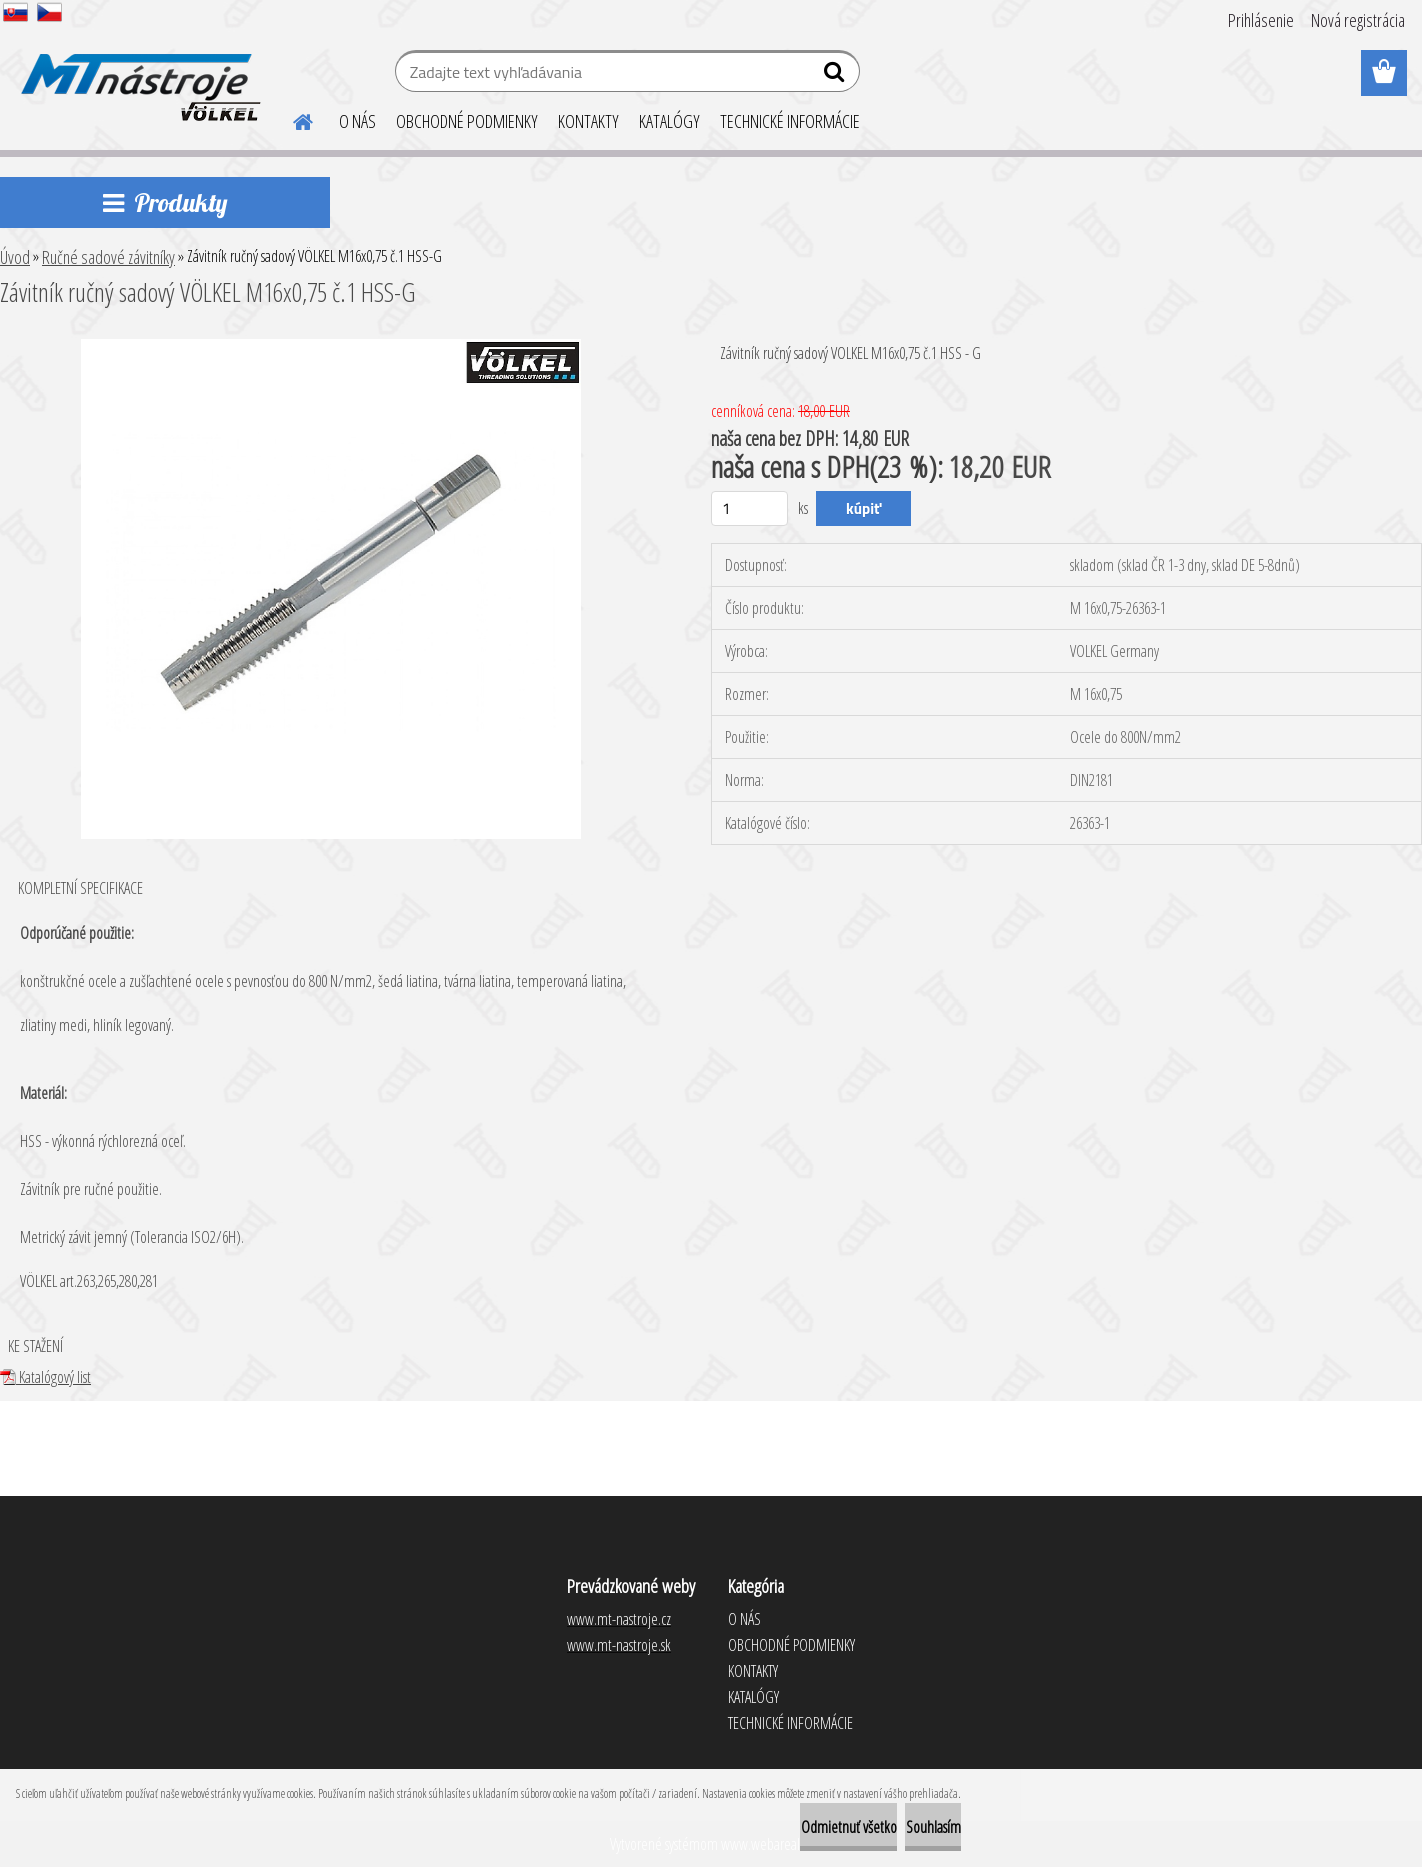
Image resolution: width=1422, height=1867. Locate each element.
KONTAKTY (588, 121)
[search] (836, 76)
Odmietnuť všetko (775, 1827)
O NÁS (357, 121)
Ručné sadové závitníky (108, 257)
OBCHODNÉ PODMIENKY (467, 121)
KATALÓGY (669, 121)
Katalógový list (45, 1377)
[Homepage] (291, 119)
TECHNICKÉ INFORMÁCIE (790, 121)
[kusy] (749, 508)
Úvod (15, 257)
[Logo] (137, 74)
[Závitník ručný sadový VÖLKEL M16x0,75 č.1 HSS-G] (331, 347)
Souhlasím (908, 1827)
